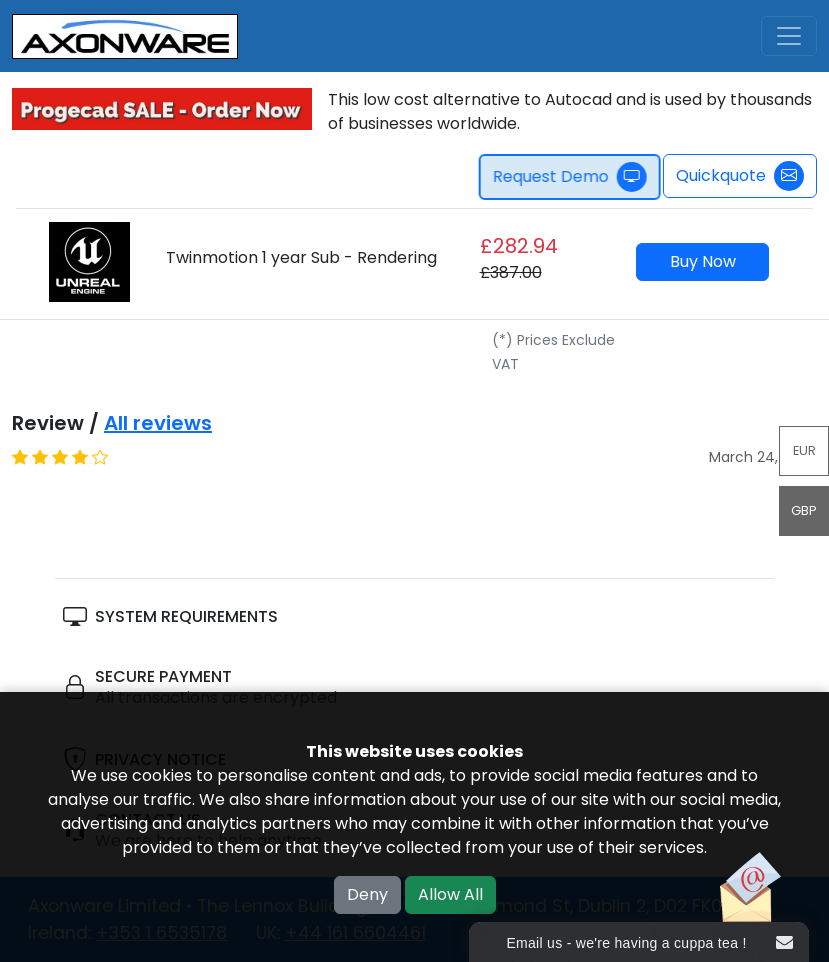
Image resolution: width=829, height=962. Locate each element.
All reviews (158, 423)
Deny (367, 894)
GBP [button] (804, 510)
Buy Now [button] (703, 261)
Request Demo (574, 177)
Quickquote (740, 176)
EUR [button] (804, 450)
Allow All (450, 894)
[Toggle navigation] (789, 36)
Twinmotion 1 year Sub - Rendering (301, 257)
